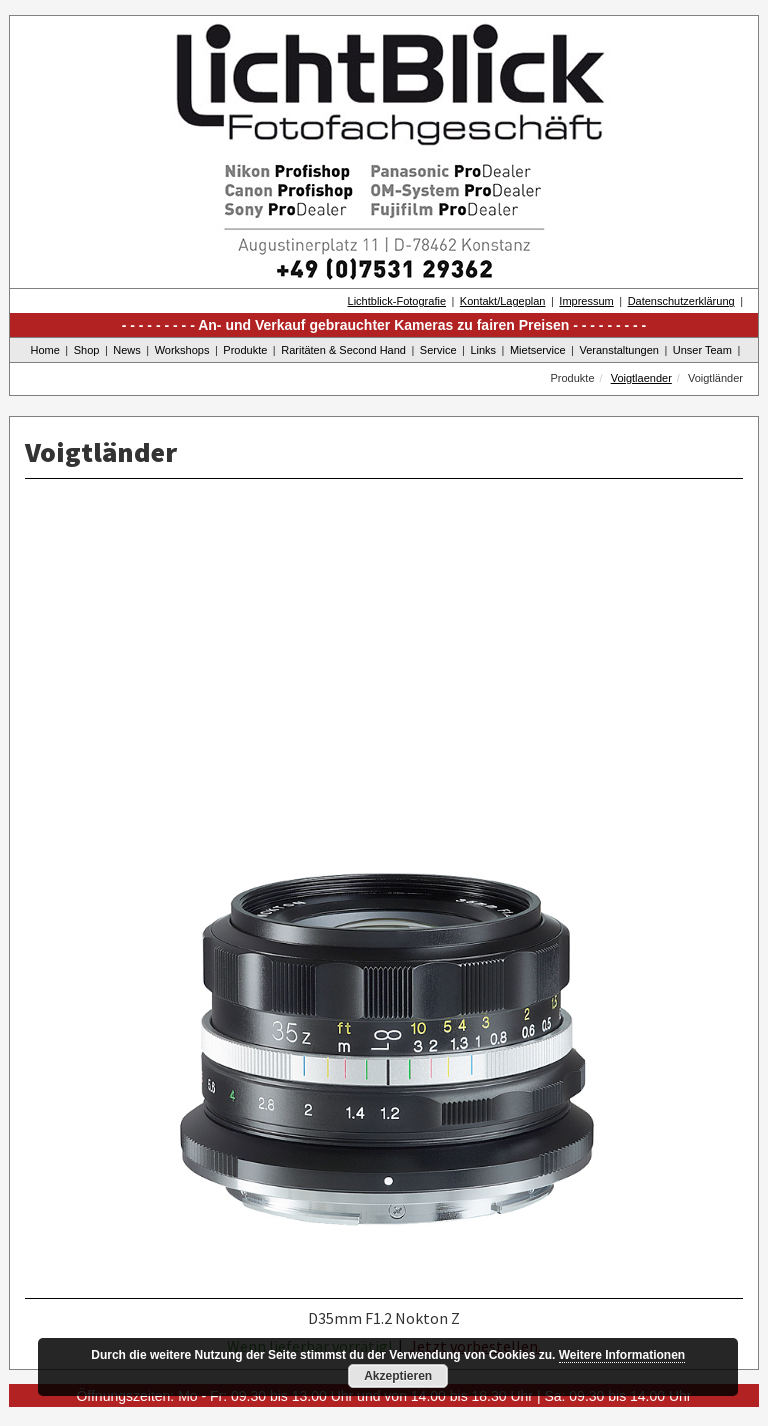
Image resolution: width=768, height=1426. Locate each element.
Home (45, 350)
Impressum (586, 301)
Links (483, 350)
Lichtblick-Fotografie (397, 301)
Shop (87, 350)
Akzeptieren (398, 1376)
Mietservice (538, 350)
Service (438, 350)
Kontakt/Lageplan (503, 301)
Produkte (245, 350)
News (127, 350)
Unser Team (702, 350)
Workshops (182, 350)
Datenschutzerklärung (681, 301)
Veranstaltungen (619, 350)
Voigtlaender (641, 378)
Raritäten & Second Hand (343, 350)
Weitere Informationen (622, 1355)
